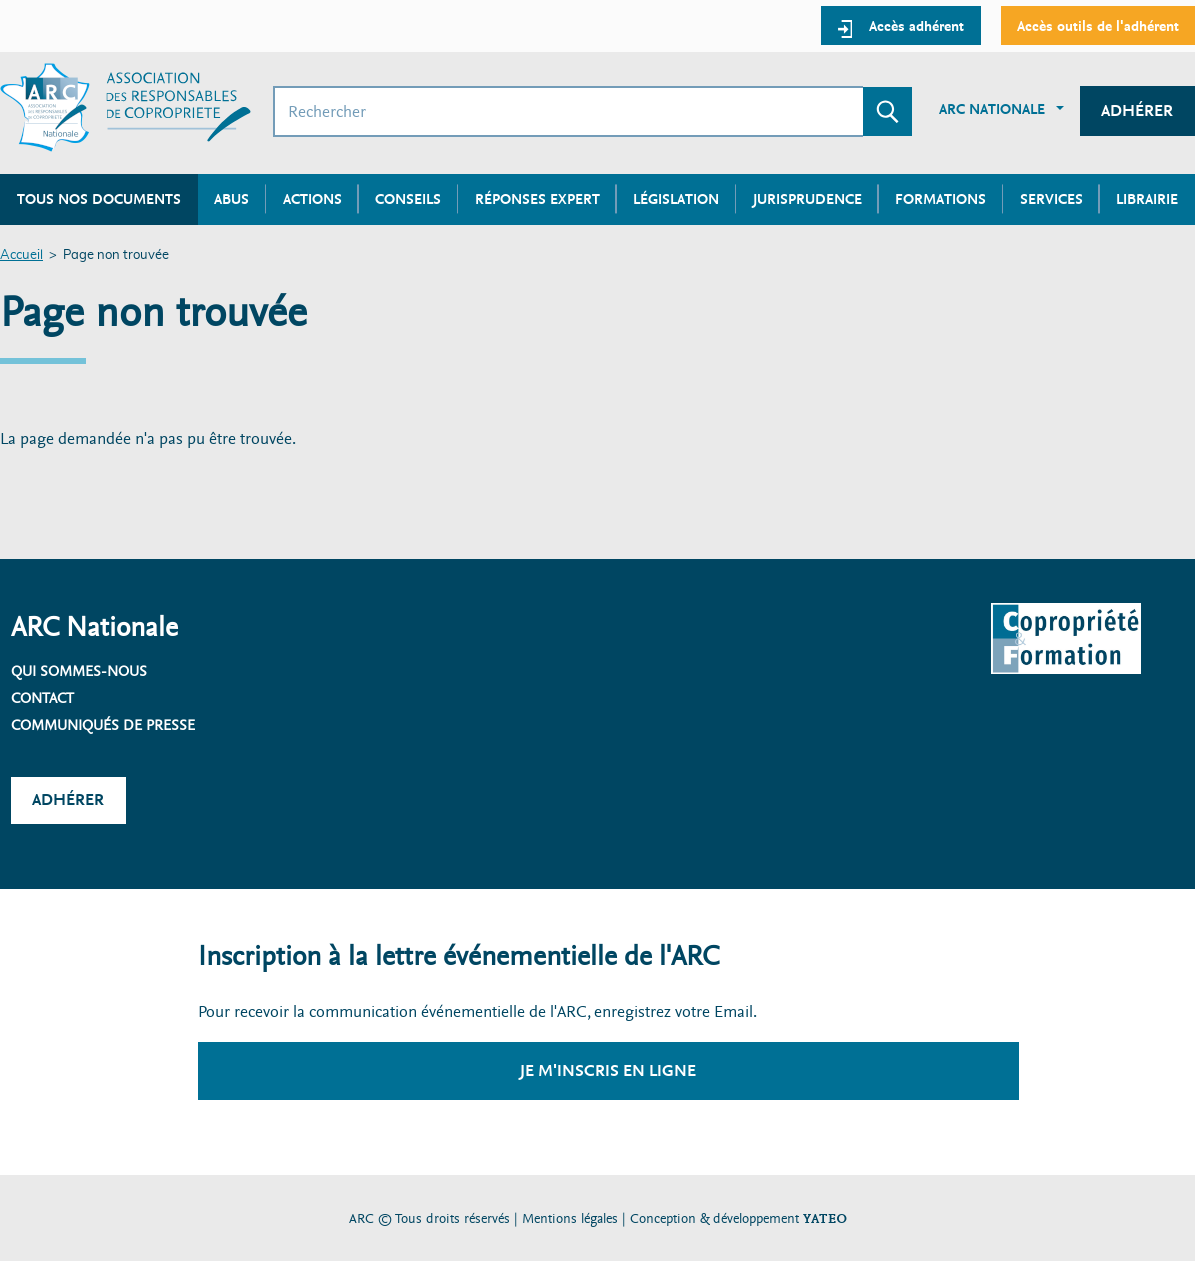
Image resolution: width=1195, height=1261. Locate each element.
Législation (676, 199)
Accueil (21, 255)
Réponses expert (537, 199)
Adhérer (1137, 110)
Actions (312, 199)
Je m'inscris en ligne (608, 1070)
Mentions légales (570, 1218)
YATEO (825, 1218)
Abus (231, 199)
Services (1051, 199)
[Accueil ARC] (125, 107)
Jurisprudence (807, 199)
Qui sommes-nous (79, 671)
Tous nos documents (99, 199)
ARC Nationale (992, 109)
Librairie (1147, 199)
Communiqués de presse (103, 725)
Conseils (408, 199)
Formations (940, 199)
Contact (42, 698)
